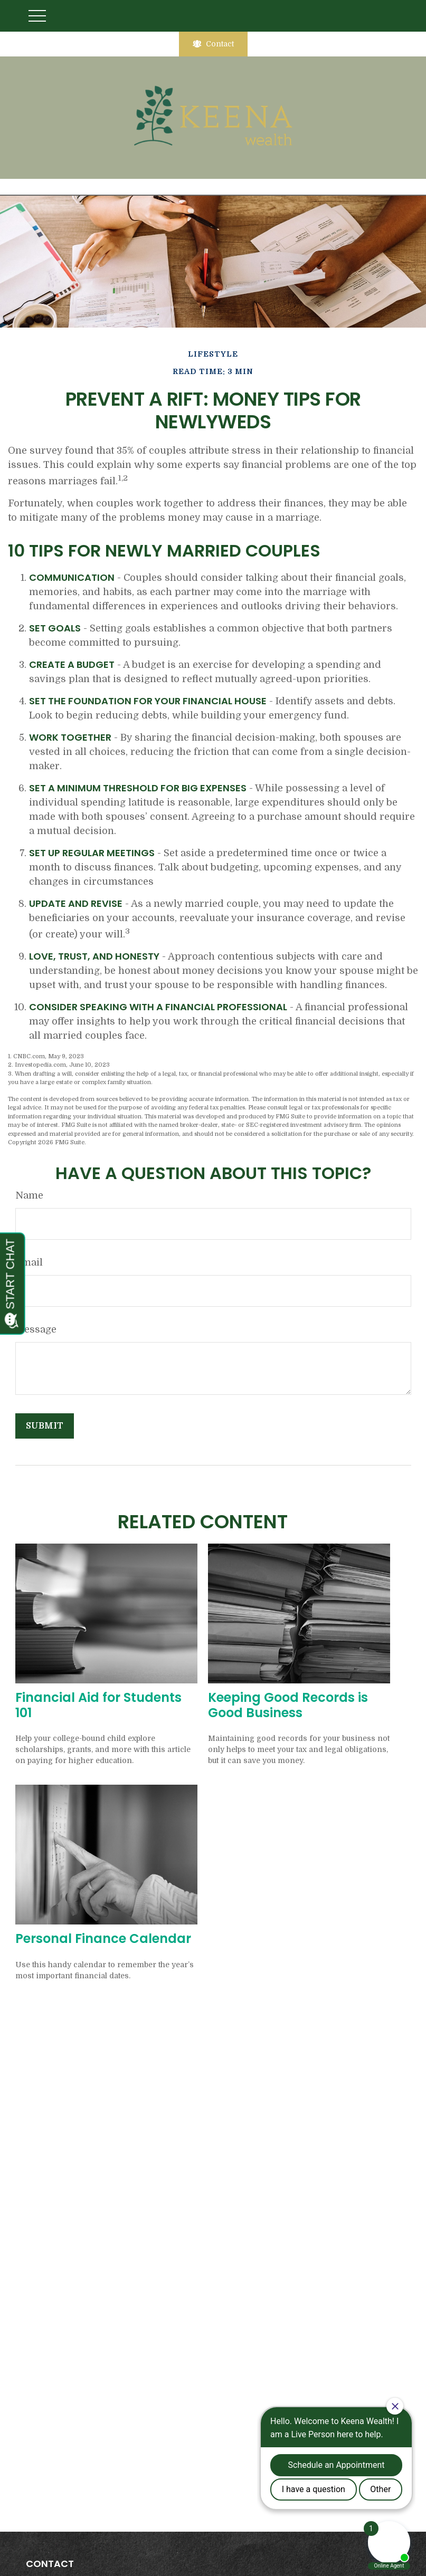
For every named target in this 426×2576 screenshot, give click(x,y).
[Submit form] (44, 1426)
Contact (213, 44)
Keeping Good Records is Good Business (288, 1705)
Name (29, 1195)
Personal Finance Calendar (103, 1938)
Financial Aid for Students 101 (98, 1705)
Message (35, 1329)
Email (29, 1262)
